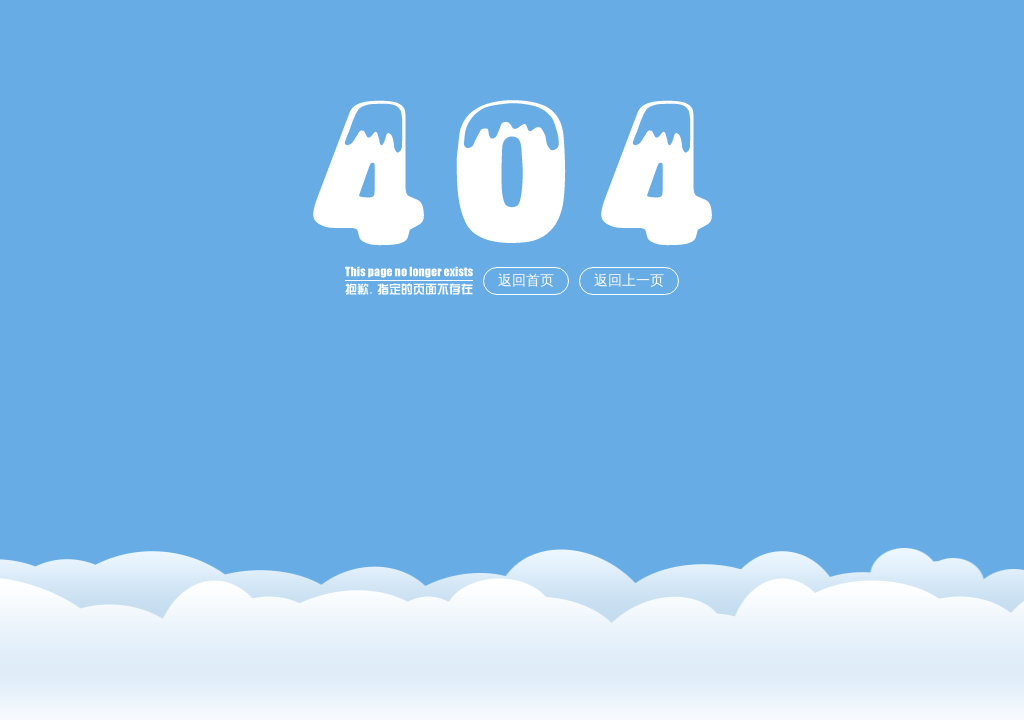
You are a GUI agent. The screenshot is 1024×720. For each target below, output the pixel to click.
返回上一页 (629, 280)
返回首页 (526, 280)
